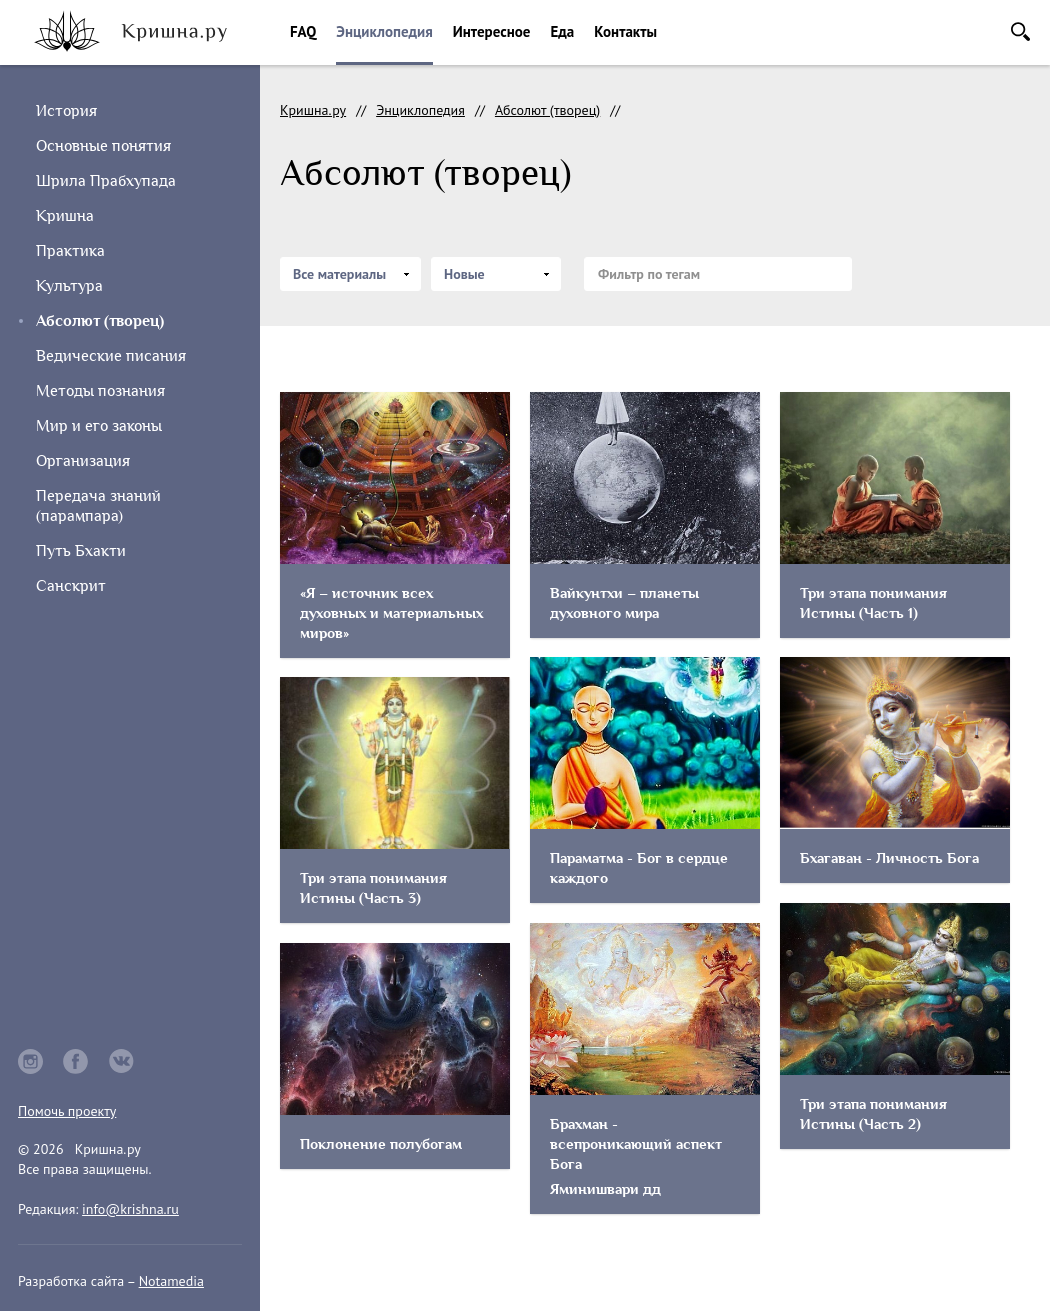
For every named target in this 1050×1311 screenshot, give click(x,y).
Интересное (492, 31)
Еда (562, 31)
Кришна (65, 216)
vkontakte (122, 1061)
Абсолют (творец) (547, 110)
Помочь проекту (67, 1111)
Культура (69, 286)
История (66, 111)
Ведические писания (111, 356)
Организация (83, 461)
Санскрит (71, 586)
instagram (30, 1061)
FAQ (303, 31)
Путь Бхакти (81, 551)
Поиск (1020, 31)
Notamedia (171, 1281)
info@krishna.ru (130, 1209)
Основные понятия (103, 146)
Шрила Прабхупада (106, 181)
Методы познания (100, 391)
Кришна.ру (313, 110)
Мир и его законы (99, 426)
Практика (70, 251)
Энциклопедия (384, 31)
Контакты (625, 31)
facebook (76, 1061)
